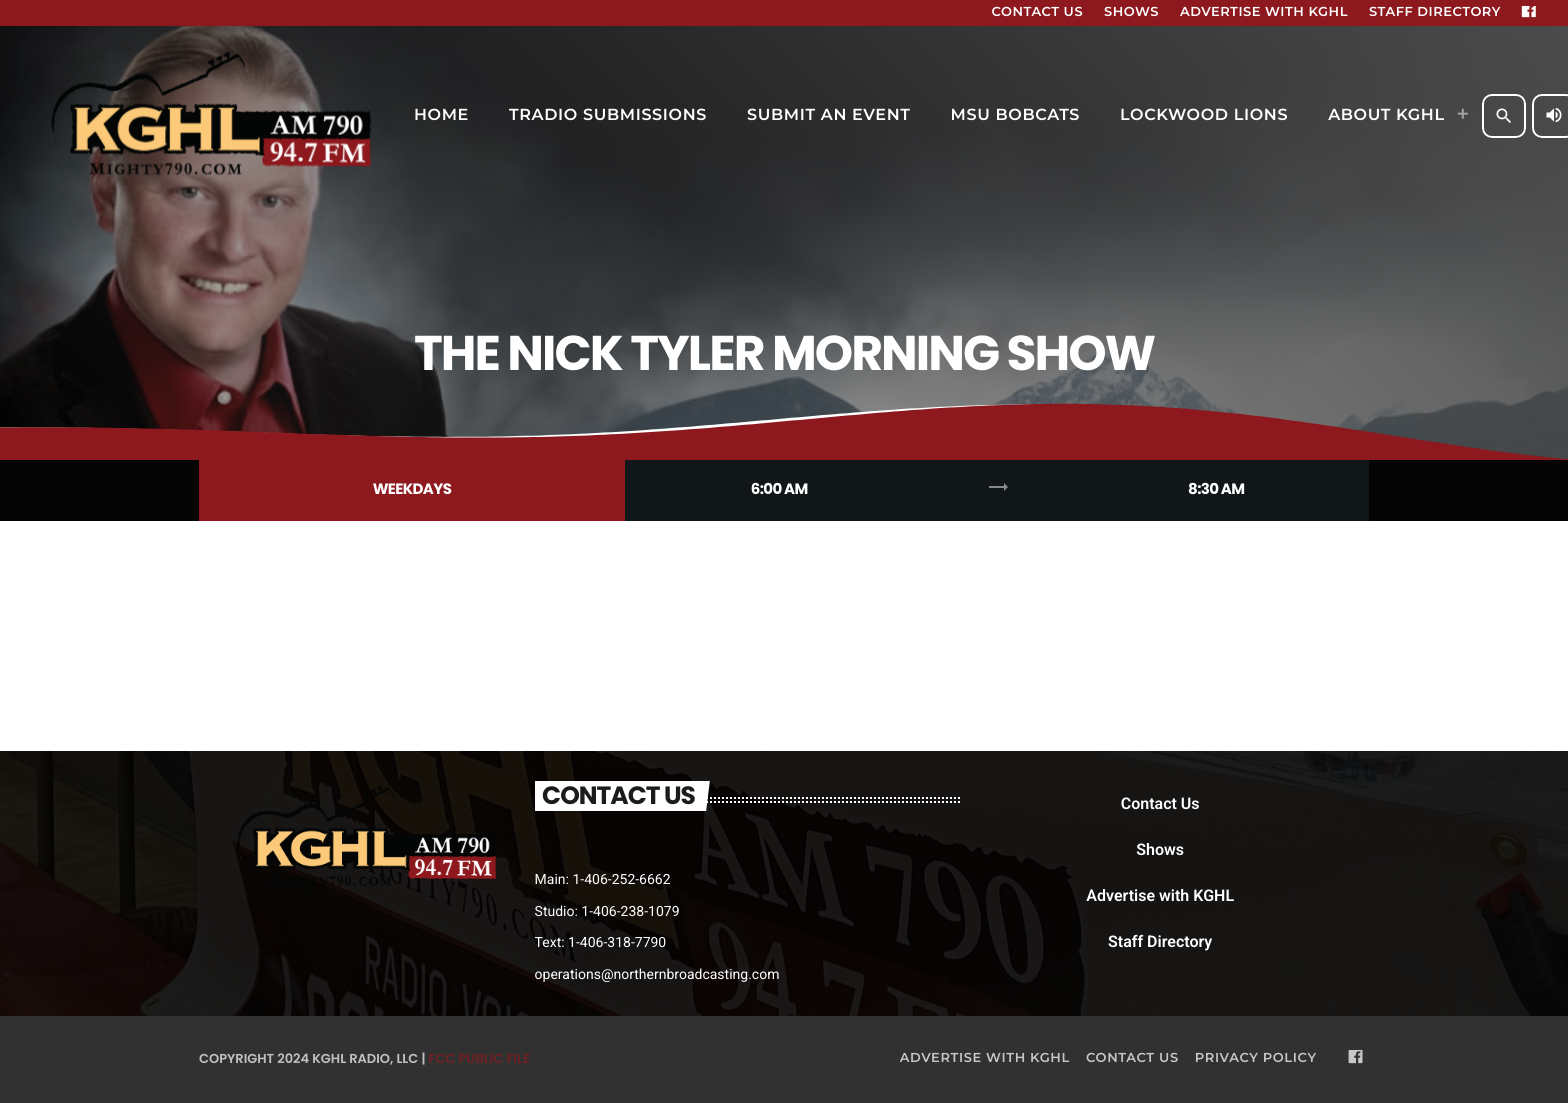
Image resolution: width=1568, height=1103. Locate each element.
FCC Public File (479, 1058)
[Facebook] (1529, 13)
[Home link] (214, 116)
